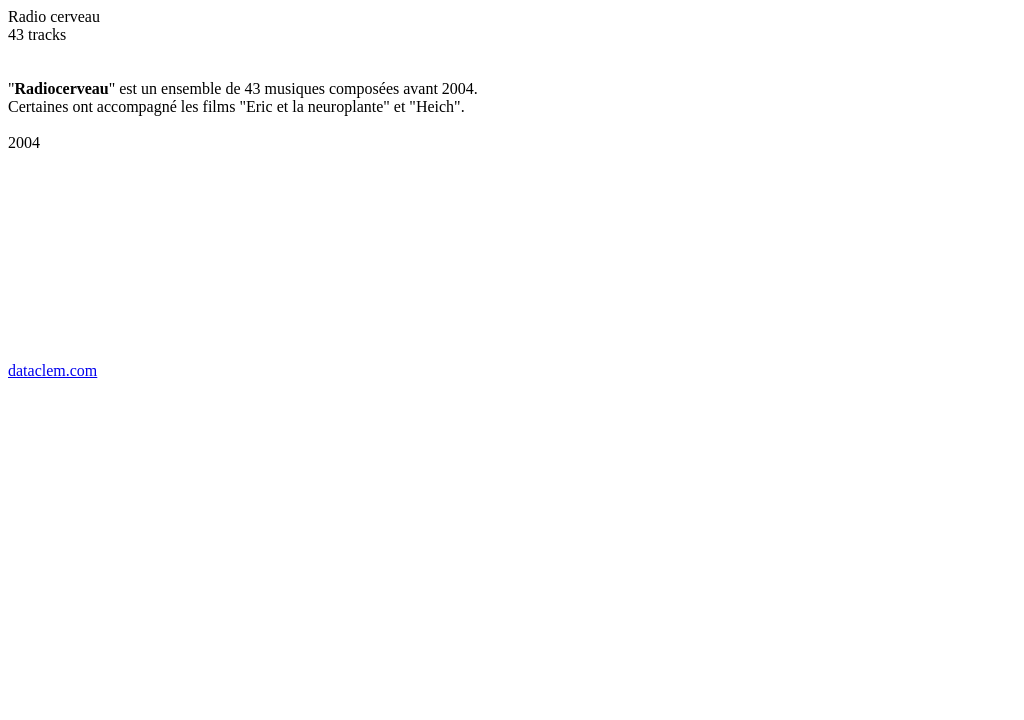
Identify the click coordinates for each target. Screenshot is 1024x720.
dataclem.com (52, 370)
